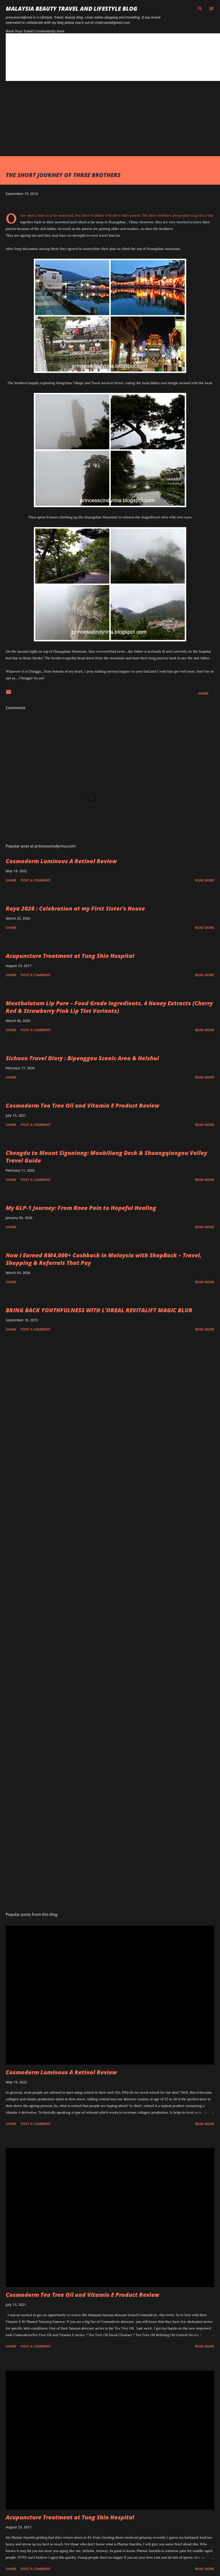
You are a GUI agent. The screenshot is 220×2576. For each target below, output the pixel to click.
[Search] (200, 8)
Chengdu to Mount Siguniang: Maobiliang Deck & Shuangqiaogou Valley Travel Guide (106, 1156)
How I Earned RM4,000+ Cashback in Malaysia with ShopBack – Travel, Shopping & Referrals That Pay (104, 1259)
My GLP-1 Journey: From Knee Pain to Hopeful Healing (81, 1208)
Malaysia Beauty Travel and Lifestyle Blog (71, 8)
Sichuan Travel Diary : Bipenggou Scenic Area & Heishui (82, 1058)
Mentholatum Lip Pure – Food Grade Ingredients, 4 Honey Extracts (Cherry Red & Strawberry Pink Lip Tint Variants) (109, 1007)
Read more (204, 880)
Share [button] (203, 693)
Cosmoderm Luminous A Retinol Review (61, 861)
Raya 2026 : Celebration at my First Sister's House (75, 908)
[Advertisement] (91, 122)
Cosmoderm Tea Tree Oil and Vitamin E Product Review (82, 1105)
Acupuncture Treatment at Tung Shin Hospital (70, 956)
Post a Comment (36, 880)
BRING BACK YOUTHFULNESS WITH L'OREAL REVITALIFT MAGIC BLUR (99, 1310)
